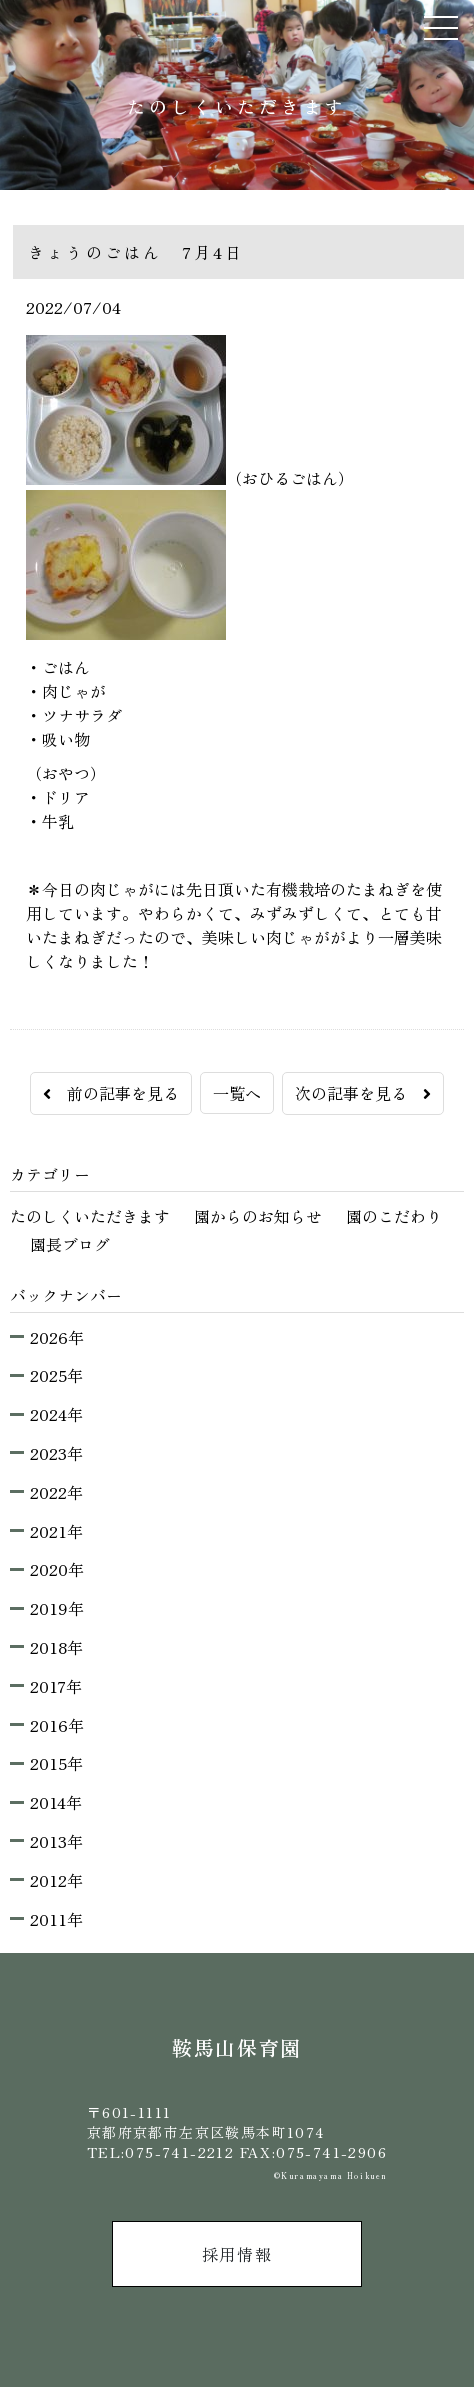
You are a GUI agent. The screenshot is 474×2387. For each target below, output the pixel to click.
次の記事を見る (363, 1093)
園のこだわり (394, 1216)
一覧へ (237, 1093)
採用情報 (237, 2254)
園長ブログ (70, 1244)
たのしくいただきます (90, 1216)
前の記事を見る (111, 1093)
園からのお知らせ (258, 1216)
